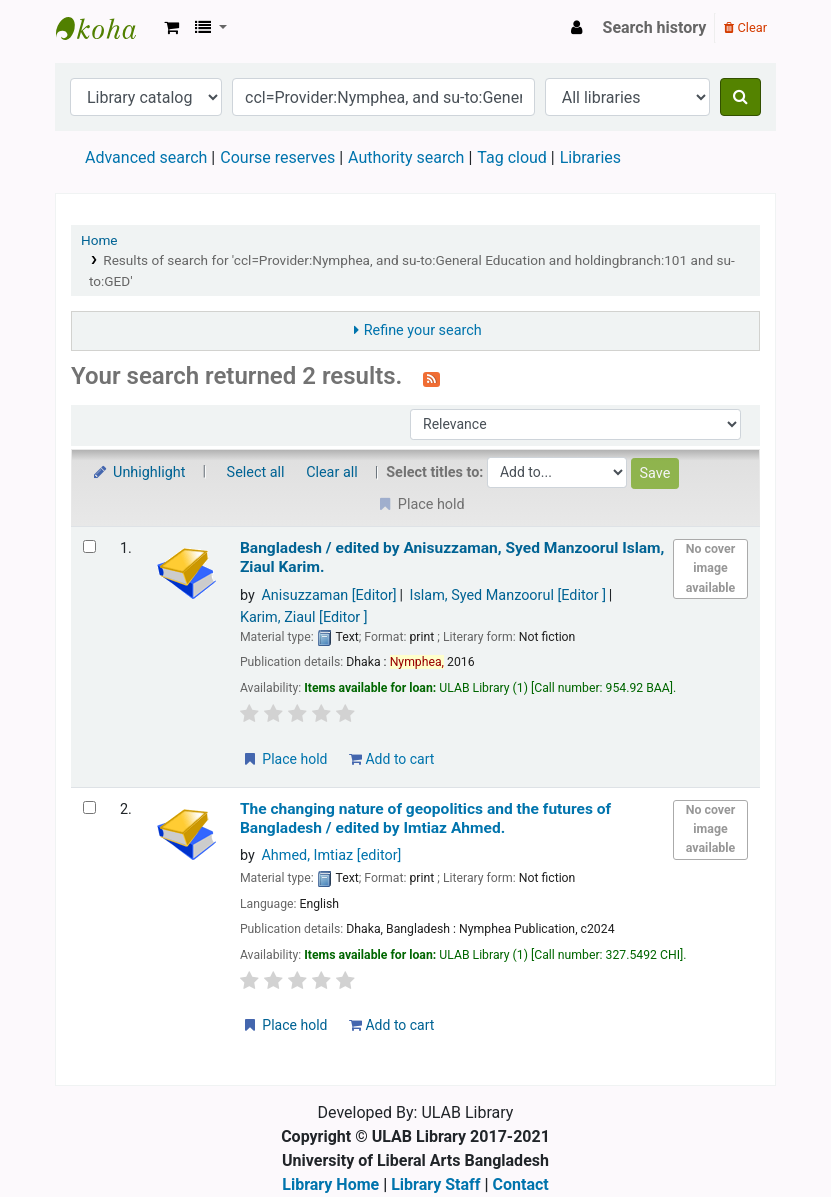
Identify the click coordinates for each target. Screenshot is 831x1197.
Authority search (406, 157)
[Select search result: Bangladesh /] (89, 546)
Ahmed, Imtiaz (331, 855)
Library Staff (435, 1184)
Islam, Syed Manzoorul (508, 595)
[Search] (740, 97)
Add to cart (391, 759)
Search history (655, 27)
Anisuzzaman (328, 595)
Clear (745, 27)
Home (99, 240)
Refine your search (423, 330)
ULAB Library (106, 28)
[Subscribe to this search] (431, 378)
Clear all (332, 472)
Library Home (330, 1184)
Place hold (284, 759)
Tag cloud (512, 157)
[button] (171, 28)
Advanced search (146, 157)
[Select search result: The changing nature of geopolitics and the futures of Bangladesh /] (89, 807)
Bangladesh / (452, 557)
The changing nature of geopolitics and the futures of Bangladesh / (425, 818)
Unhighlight (138, 472)
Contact (521, 1184)
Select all (256, 472)
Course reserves (277, 157)
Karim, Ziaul (304, 617)
